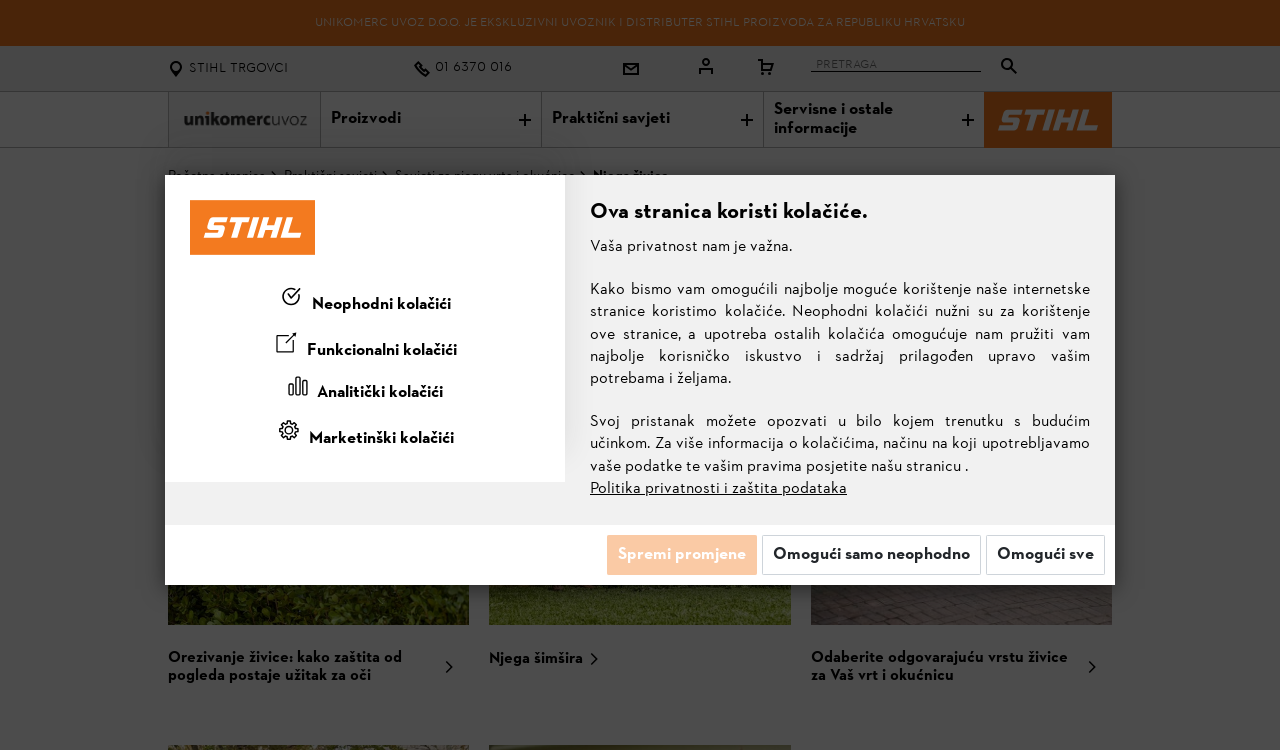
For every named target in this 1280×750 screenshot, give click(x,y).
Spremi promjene (682, 555)
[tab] (365, 301)
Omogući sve (1045, 555)
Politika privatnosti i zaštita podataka (718, 489)
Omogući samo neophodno (871, 555)
